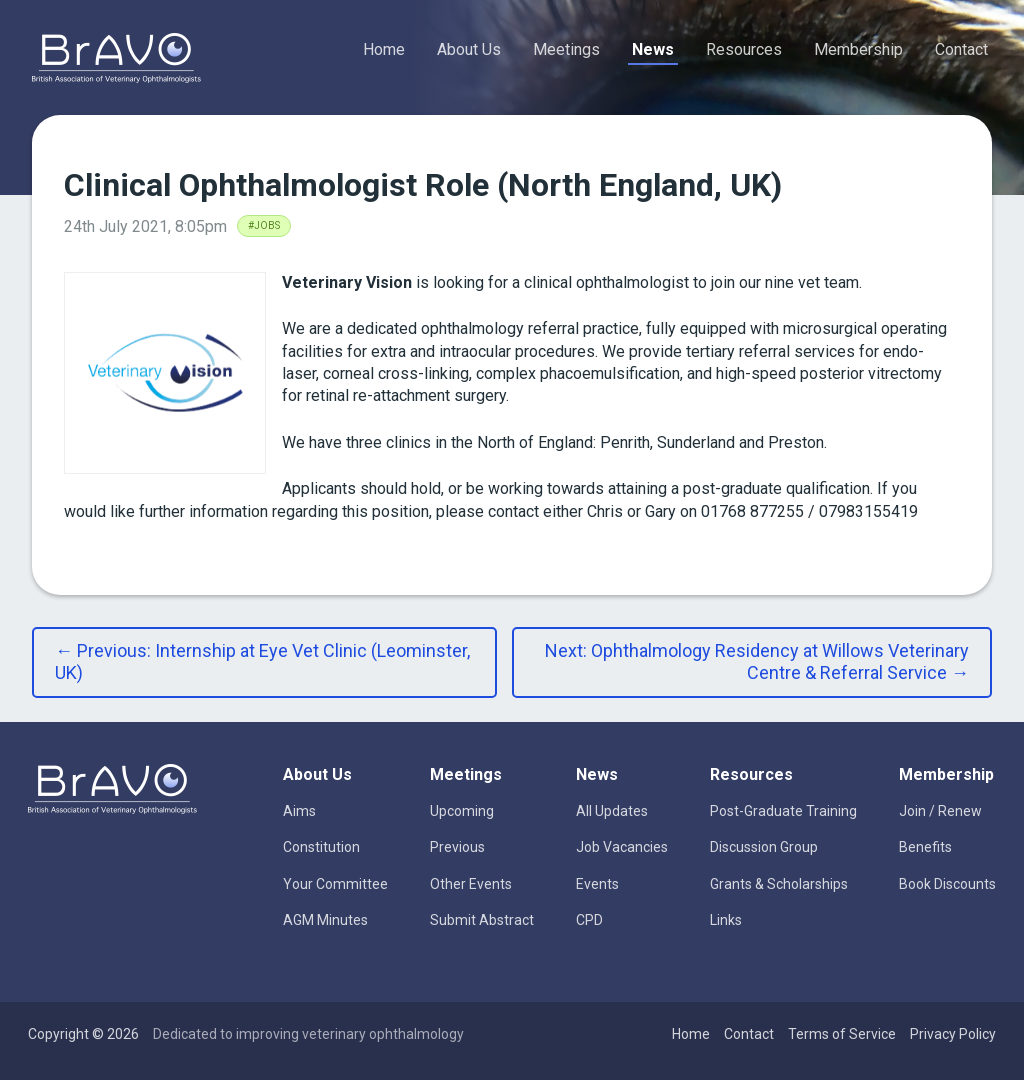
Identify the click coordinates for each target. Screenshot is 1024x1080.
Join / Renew (940, 811)
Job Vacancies (622, 847)
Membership (858, 49)
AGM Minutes (325, 920)
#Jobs (264, 225)
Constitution (321, 847)
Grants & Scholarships (779, 884)
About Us (469, 49)
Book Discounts (947, 884)
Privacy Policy (953, 1034)
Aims (299, 811)
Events (597, 884)
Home (384, 49)
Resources (744, 49)
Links (726, 920)
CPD (589, 920)
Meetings (566, 49)
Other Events (471, 884)
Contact (961, 49)
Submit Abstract (482, 920)
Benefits (925, 847)
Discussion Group (764, 847)
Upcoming (462, 811)
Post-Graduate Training (783, 811)
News (653, 49)
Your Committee (335, 884)
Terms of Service (842, 1034)
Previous (457, 847)
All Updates (612, 811)
